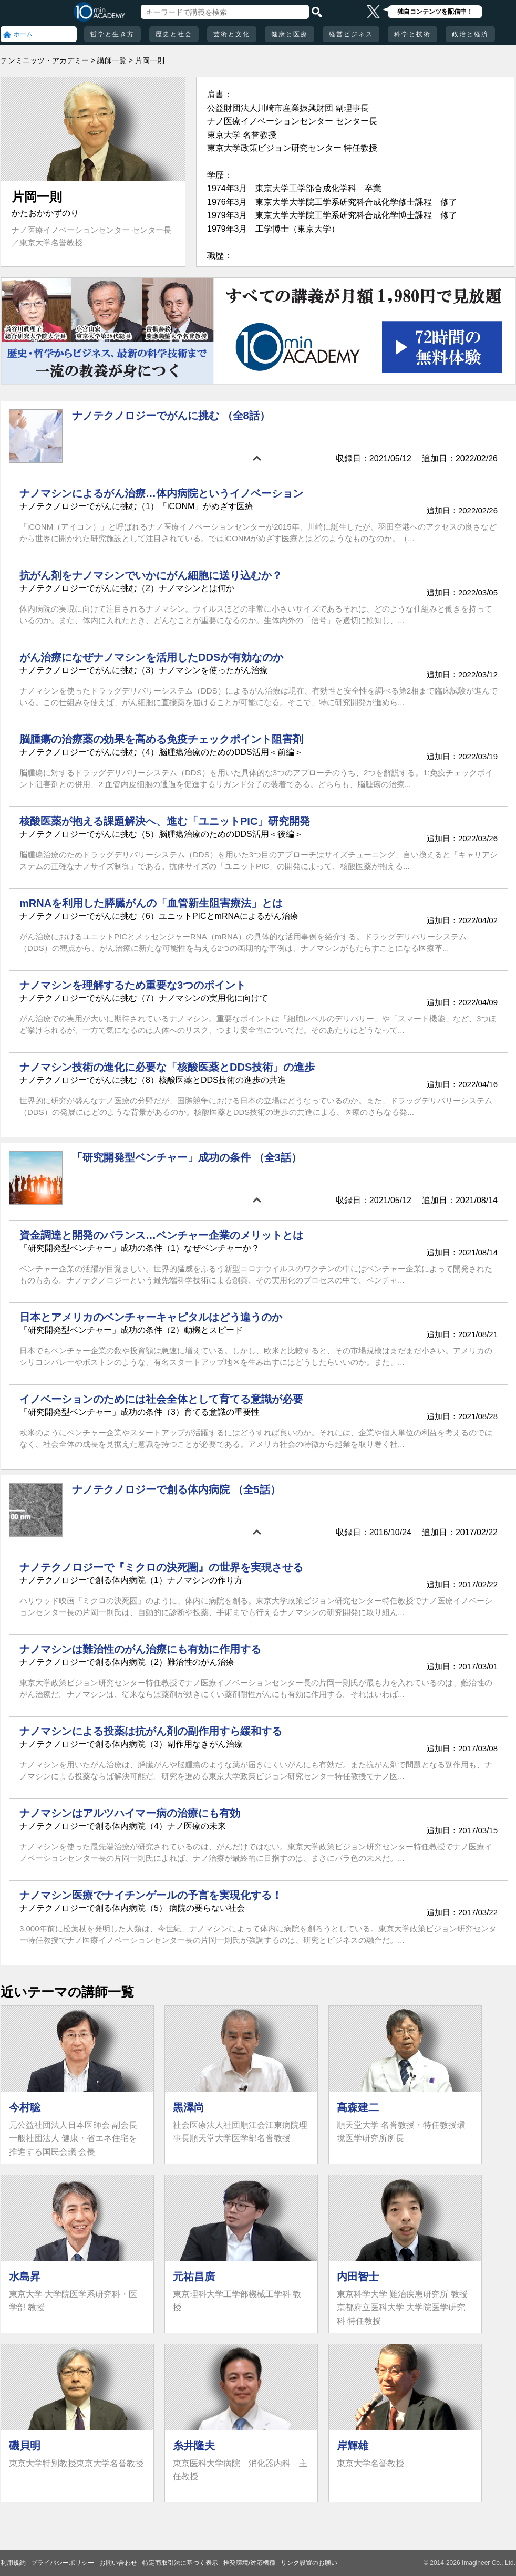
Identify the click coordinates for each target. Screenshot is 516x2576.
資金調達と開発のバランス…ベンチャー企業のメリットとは (161, 1235)
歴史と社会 (174, 34)
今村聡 (24, 2107)
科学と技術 (412, 34)
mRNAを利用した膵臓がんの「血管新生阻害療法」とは (151, 903)
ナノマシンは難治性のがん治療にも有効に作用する (140, 1649)
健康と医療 (289, 34)
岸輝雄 (352, 2445)
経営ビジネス (351, 34)
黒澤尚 (188, 2107)
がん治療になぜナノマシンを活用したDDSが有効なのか (151, 657)
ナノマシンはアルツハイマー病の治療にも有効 (129, 1813)
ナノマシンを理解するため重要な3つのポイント (132, 985)
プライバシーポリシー (62, 2563)
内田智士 (358, 2276)
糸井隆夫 (194, 2445)
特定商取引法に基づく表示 (180, 2563)
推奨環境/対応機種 (249, 2563)
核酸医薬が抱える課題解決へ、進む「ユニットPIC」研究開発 (164, 821)
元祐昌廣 (194, 2276)
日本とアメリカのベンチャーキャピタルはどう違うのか (150, 1317)
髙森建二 (358, 2107)
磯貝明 (24, 2445)
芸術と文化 (231, 34)
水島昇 (24, 2276)
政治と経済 (470, 34)
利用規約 (13, 2563)
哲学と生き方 (112, 34)
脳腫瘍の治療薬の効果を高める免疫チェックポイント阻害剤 (161, 739)
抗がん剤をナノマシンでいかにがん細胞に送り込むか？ (150, 575)
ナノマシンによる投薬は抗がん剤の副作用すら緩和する (150, 1731)
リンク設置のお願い (309, 2563)
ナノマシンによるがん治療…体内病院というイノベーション (161, 493)
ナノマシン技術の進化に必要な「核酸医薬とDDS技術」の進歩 (167, 1067)
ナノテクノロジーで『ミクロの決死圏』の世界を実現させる (161, 1567)
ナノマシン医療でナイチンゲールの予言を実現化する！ (150, 1895)
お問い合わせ (118, 2563)
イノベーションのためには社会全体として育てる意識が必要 (161, 1399)
